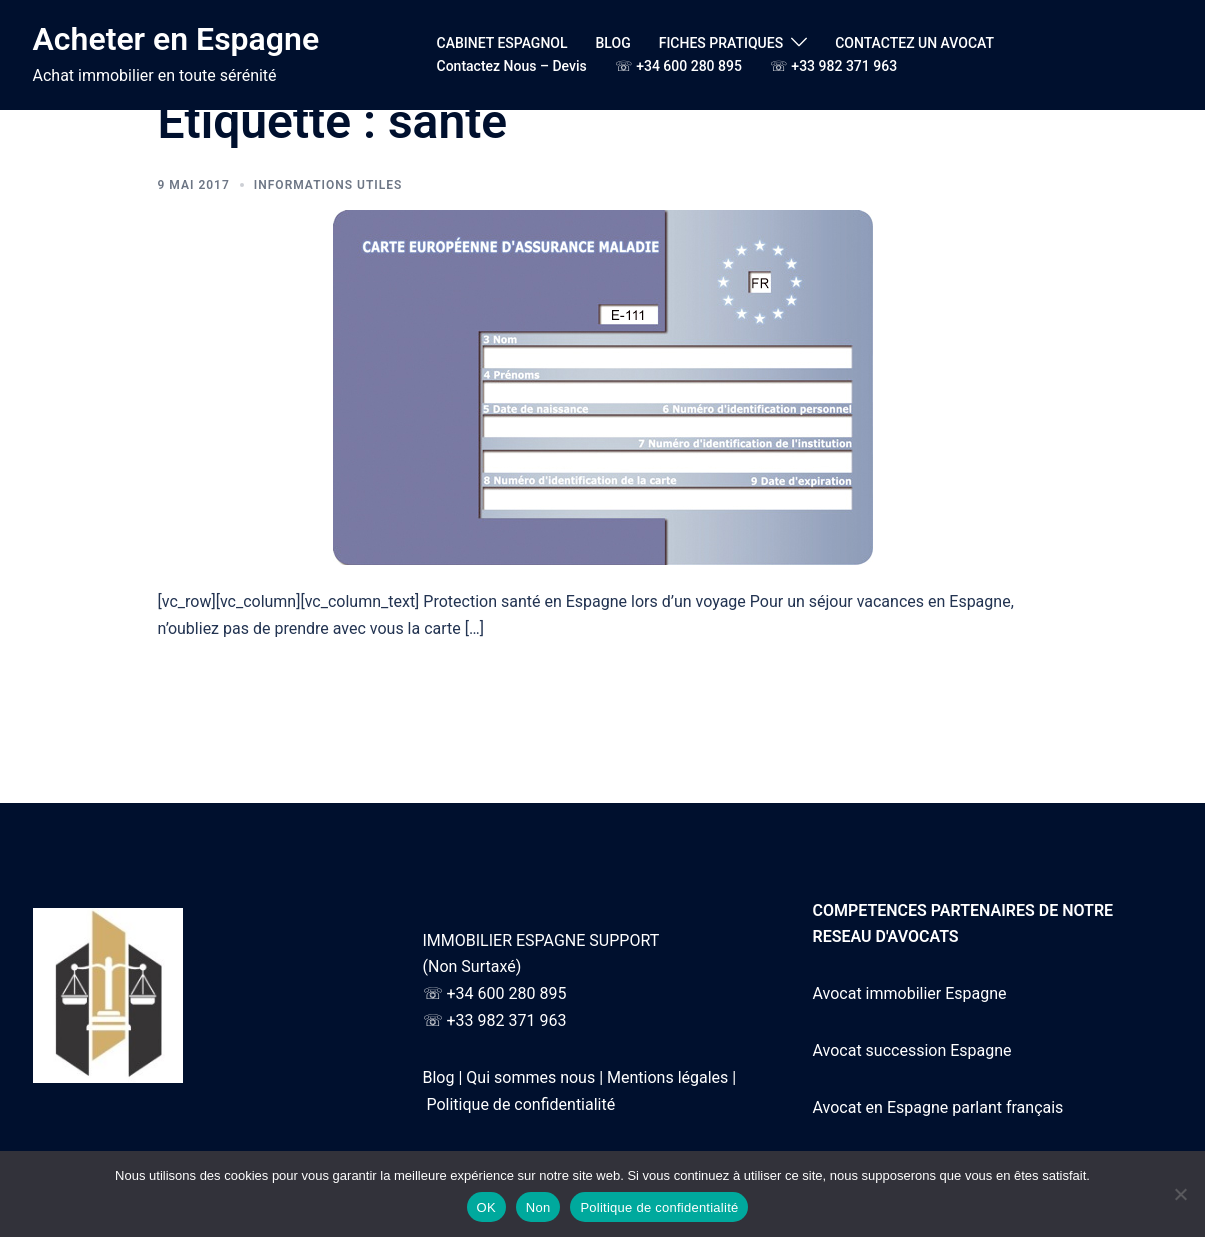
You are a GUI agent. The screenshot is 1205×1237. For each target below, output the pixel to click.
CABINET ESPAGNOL (502, 43)
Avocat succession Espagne (912, 1050)
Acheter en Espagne (176, 39)
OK (486, 1207)
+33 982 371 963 (506, 1020)
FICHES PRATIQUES (721, 43)
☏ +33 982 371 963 (833, 66)
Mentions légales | (671, 1077)
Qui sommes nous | (534, 1077)
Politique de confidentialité (520, 1104)
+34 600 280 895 (506, 993)
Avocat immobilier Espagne (910, 993)
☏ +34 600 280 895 (678, 66)
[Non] (1180, 1194)
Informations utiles (328, 185)
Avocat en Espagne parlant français (938, 1107)
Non (538, 1207)
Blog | (443, 1077)
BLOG (613, 43)
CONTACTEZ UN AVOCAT (914, 43)
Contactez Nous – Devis (512, 66)
